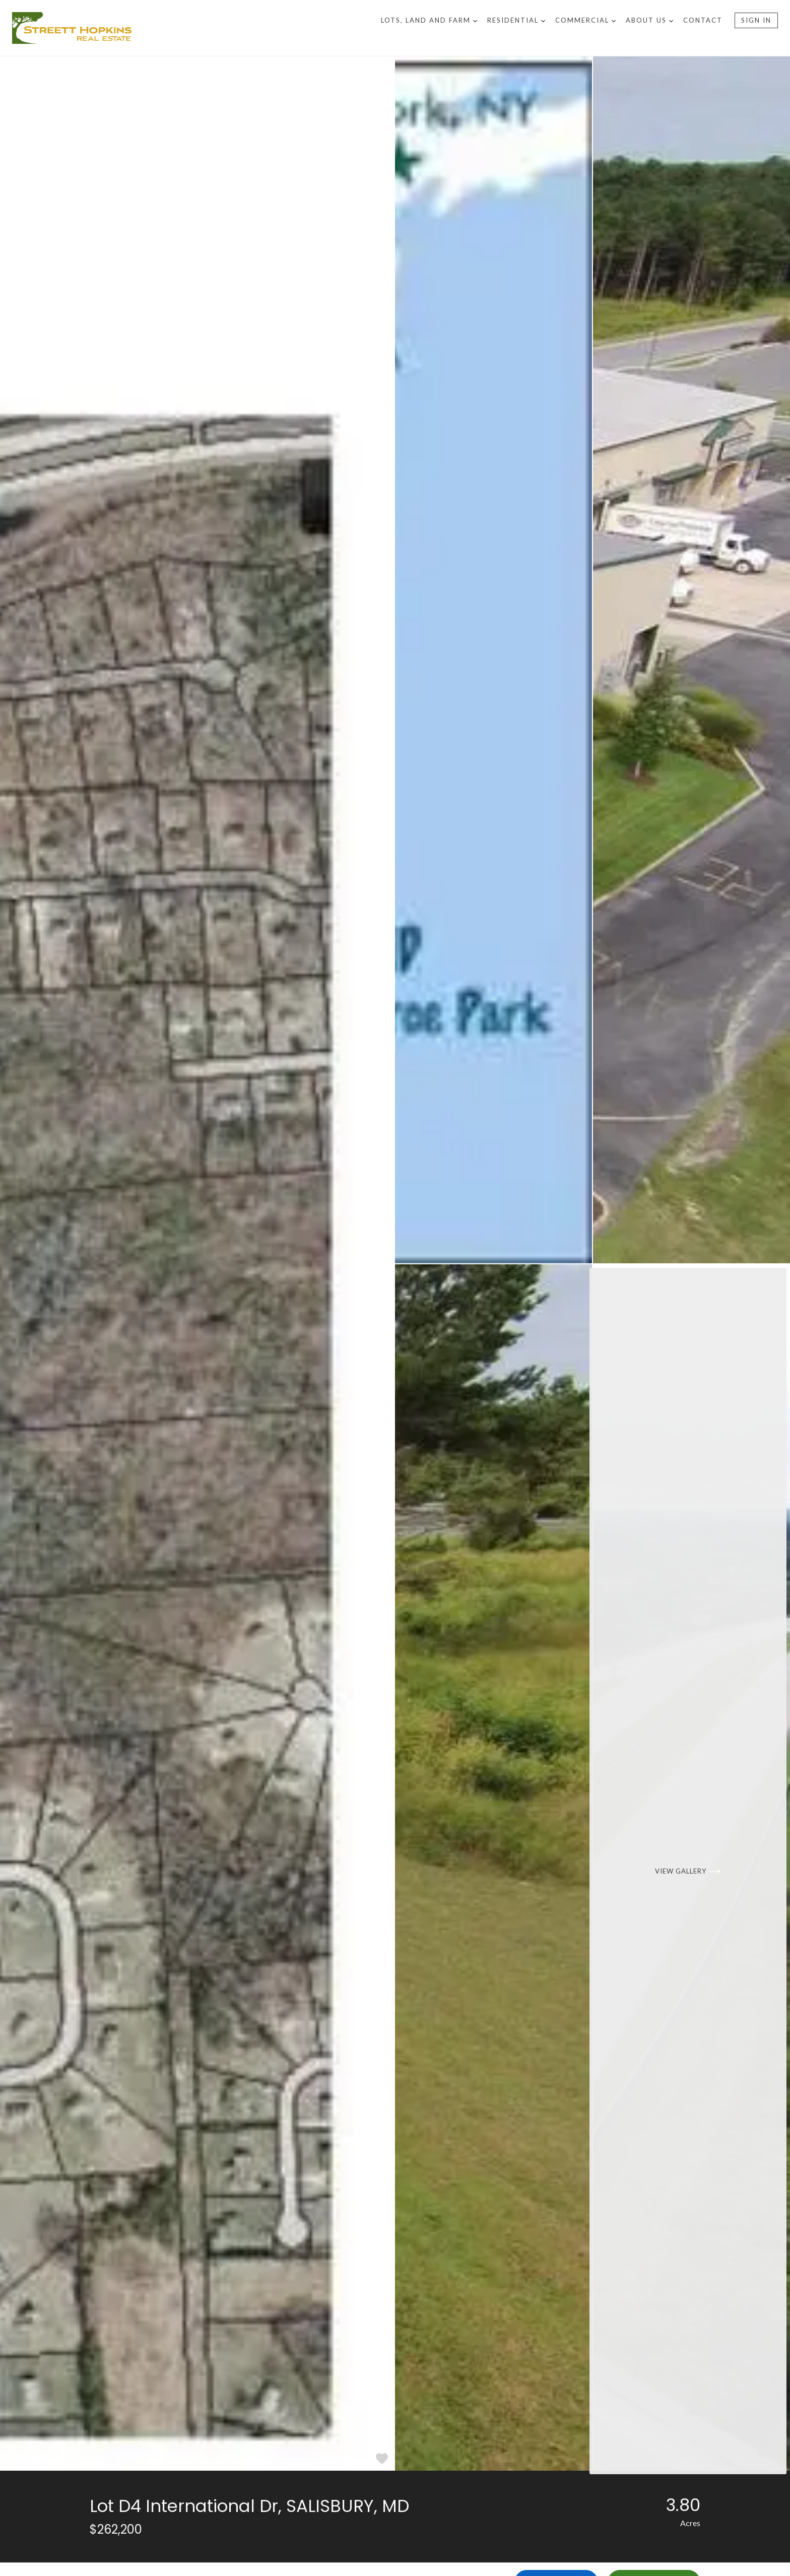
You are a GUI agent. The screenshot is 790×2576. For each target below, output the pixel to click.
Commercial (585, 20)
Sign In (756, 20)
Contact (702, 20)
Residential (516, 20)
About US (649, 20)
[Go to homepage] (196, 28)
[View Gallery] (691, 1867)
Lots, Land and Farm (429, 20)
